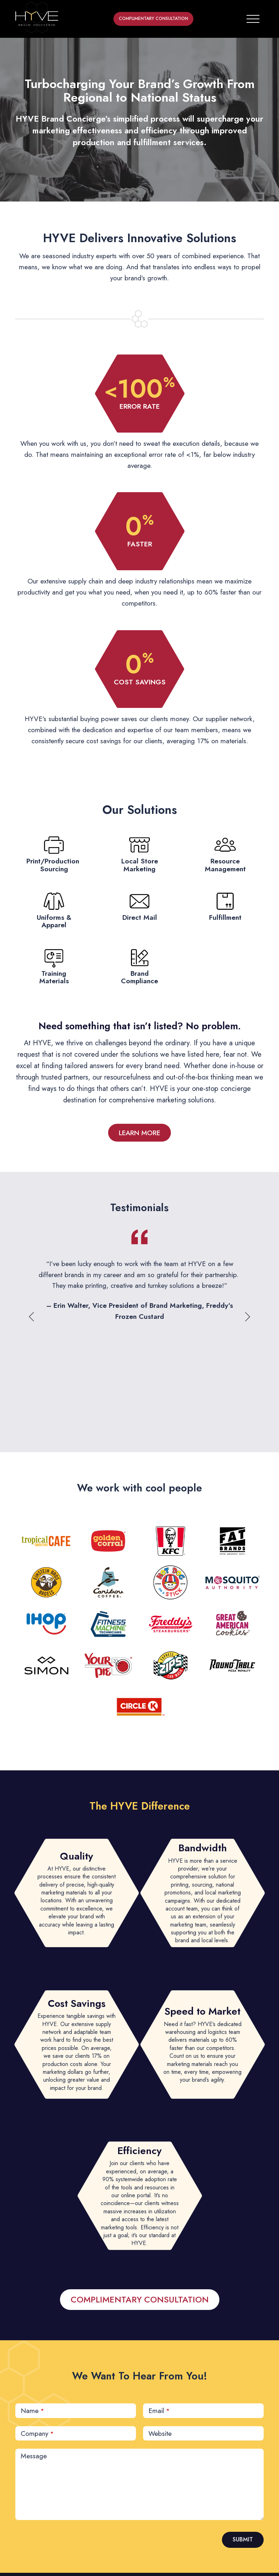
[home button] (36, 17)
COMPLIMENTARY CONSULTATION (153, 19)
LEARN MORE (139, 1133)
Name (32, 2411)
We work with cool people (139, 1487)
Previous (31, 1316)
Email (159, 2411)
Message (34, 2456)
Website (160, 2433)
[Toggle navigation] (253, 17)
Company (37, 2433)
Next (247, 1316)
